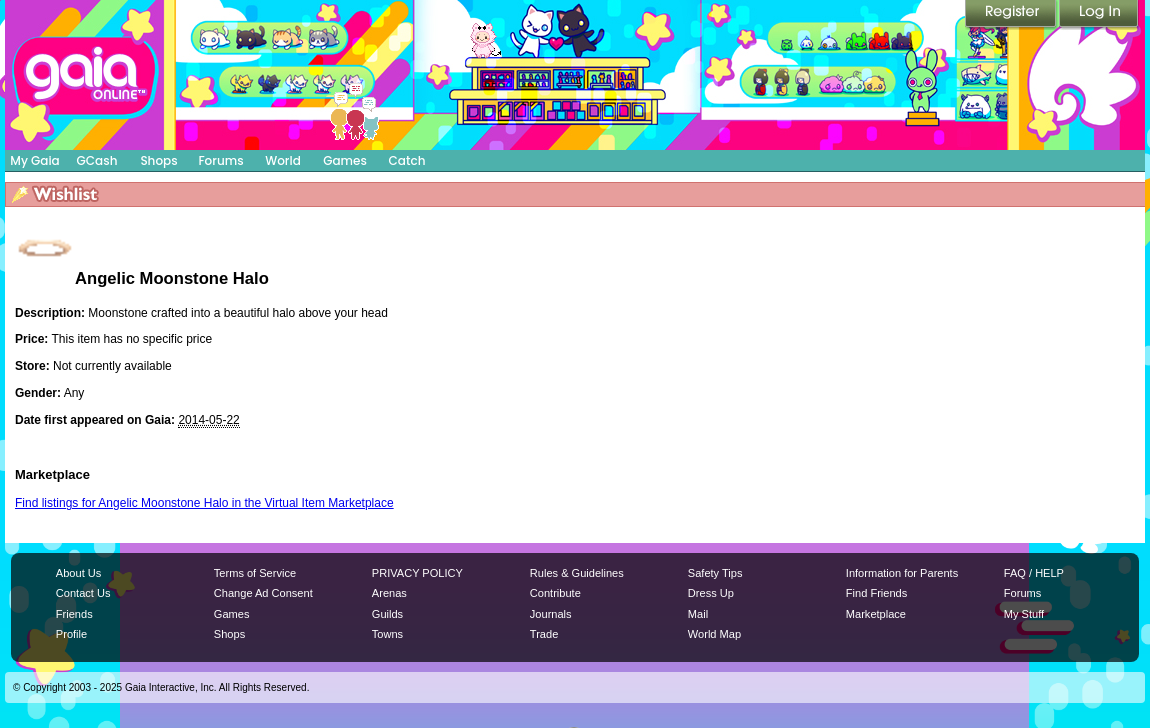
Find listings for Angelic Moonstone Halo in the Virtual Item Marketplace (204, 503)
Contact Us (83, 593)
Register (1012, 15)
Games (345, 160)
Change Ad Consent (263, 593)
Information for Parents (902, 573)
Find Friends (876, 593)
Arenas (389, 593)
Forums (220, 160)
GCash (97, 160)
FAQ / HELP (1034, 573)
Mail (698, 614)
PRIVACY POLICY (417, 573)
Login (1099, 15)
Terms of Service (255, 573)
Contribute (555, 593)
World (283, 160)
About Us (78, 573)
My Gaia (34, 160)
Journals (551, 614)
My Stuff (1024, 614)
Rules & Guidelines (577, 573)
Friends (74, 614)
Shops (158, 160)
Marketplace (876, 614)
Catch (407, 160)
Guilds (387, 614)
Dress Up (711, 593)
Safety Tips (715, 573)
